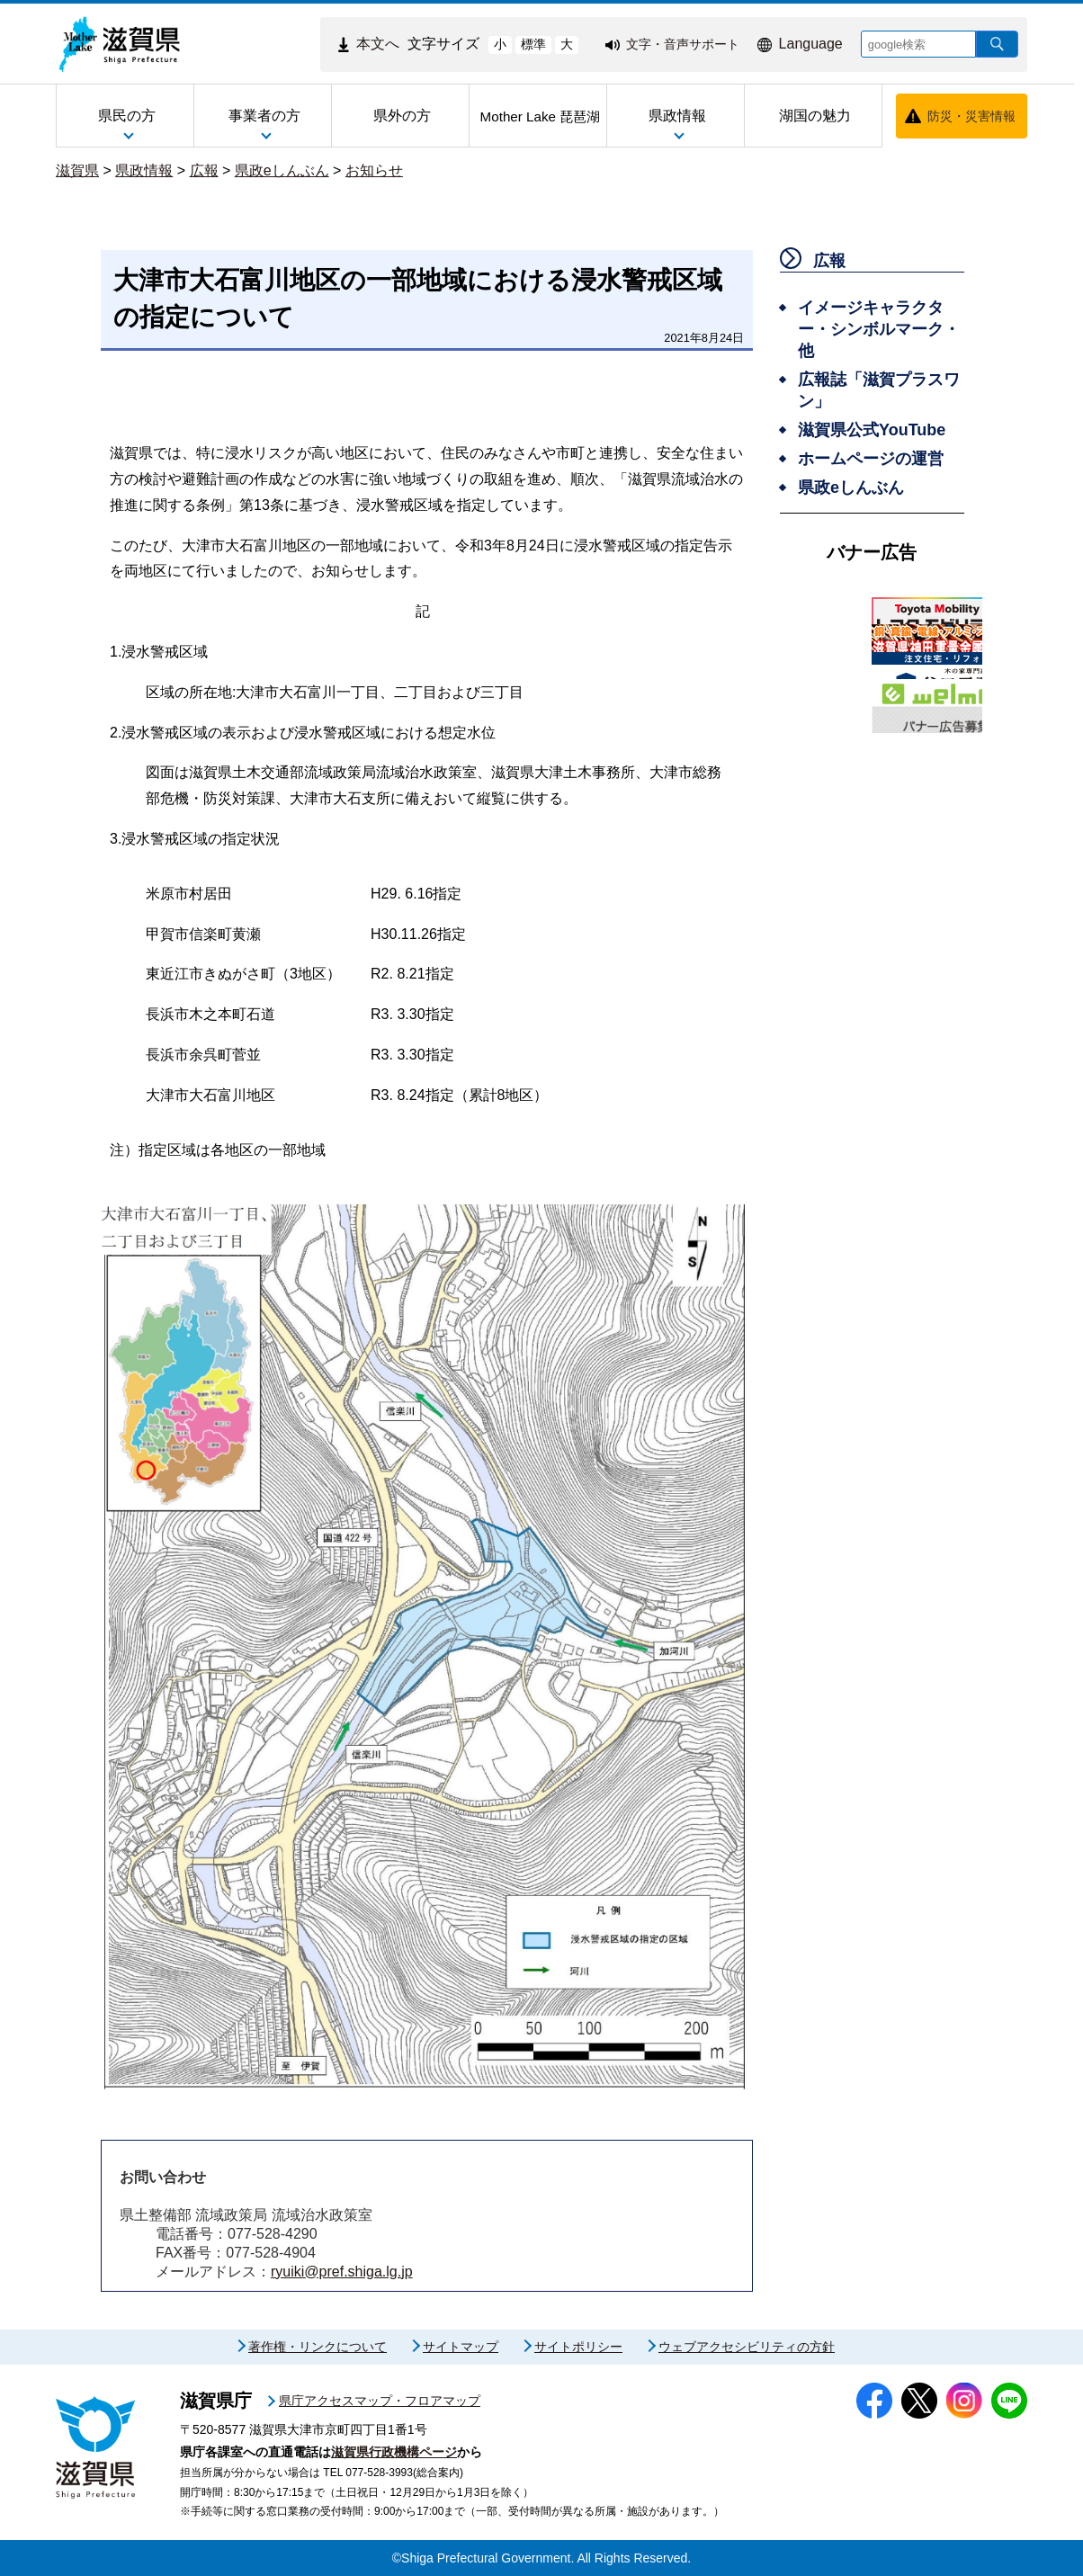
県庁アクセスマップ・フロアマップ (379, 2400)
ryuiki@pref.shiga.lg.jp (342, 2271)
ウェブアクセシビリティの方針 (746, 2346)
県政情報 (144, 170)
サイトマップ (460, 2346)
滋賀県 (77, 170)
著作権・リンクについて (317, 2346)
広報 (204, 170)
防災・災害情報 (971, 116)
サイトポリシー (578, 2346)
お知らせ (374, 170)
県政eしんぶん (282, 170)
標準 (533, 44)
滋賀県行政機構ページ (394, 2452)
